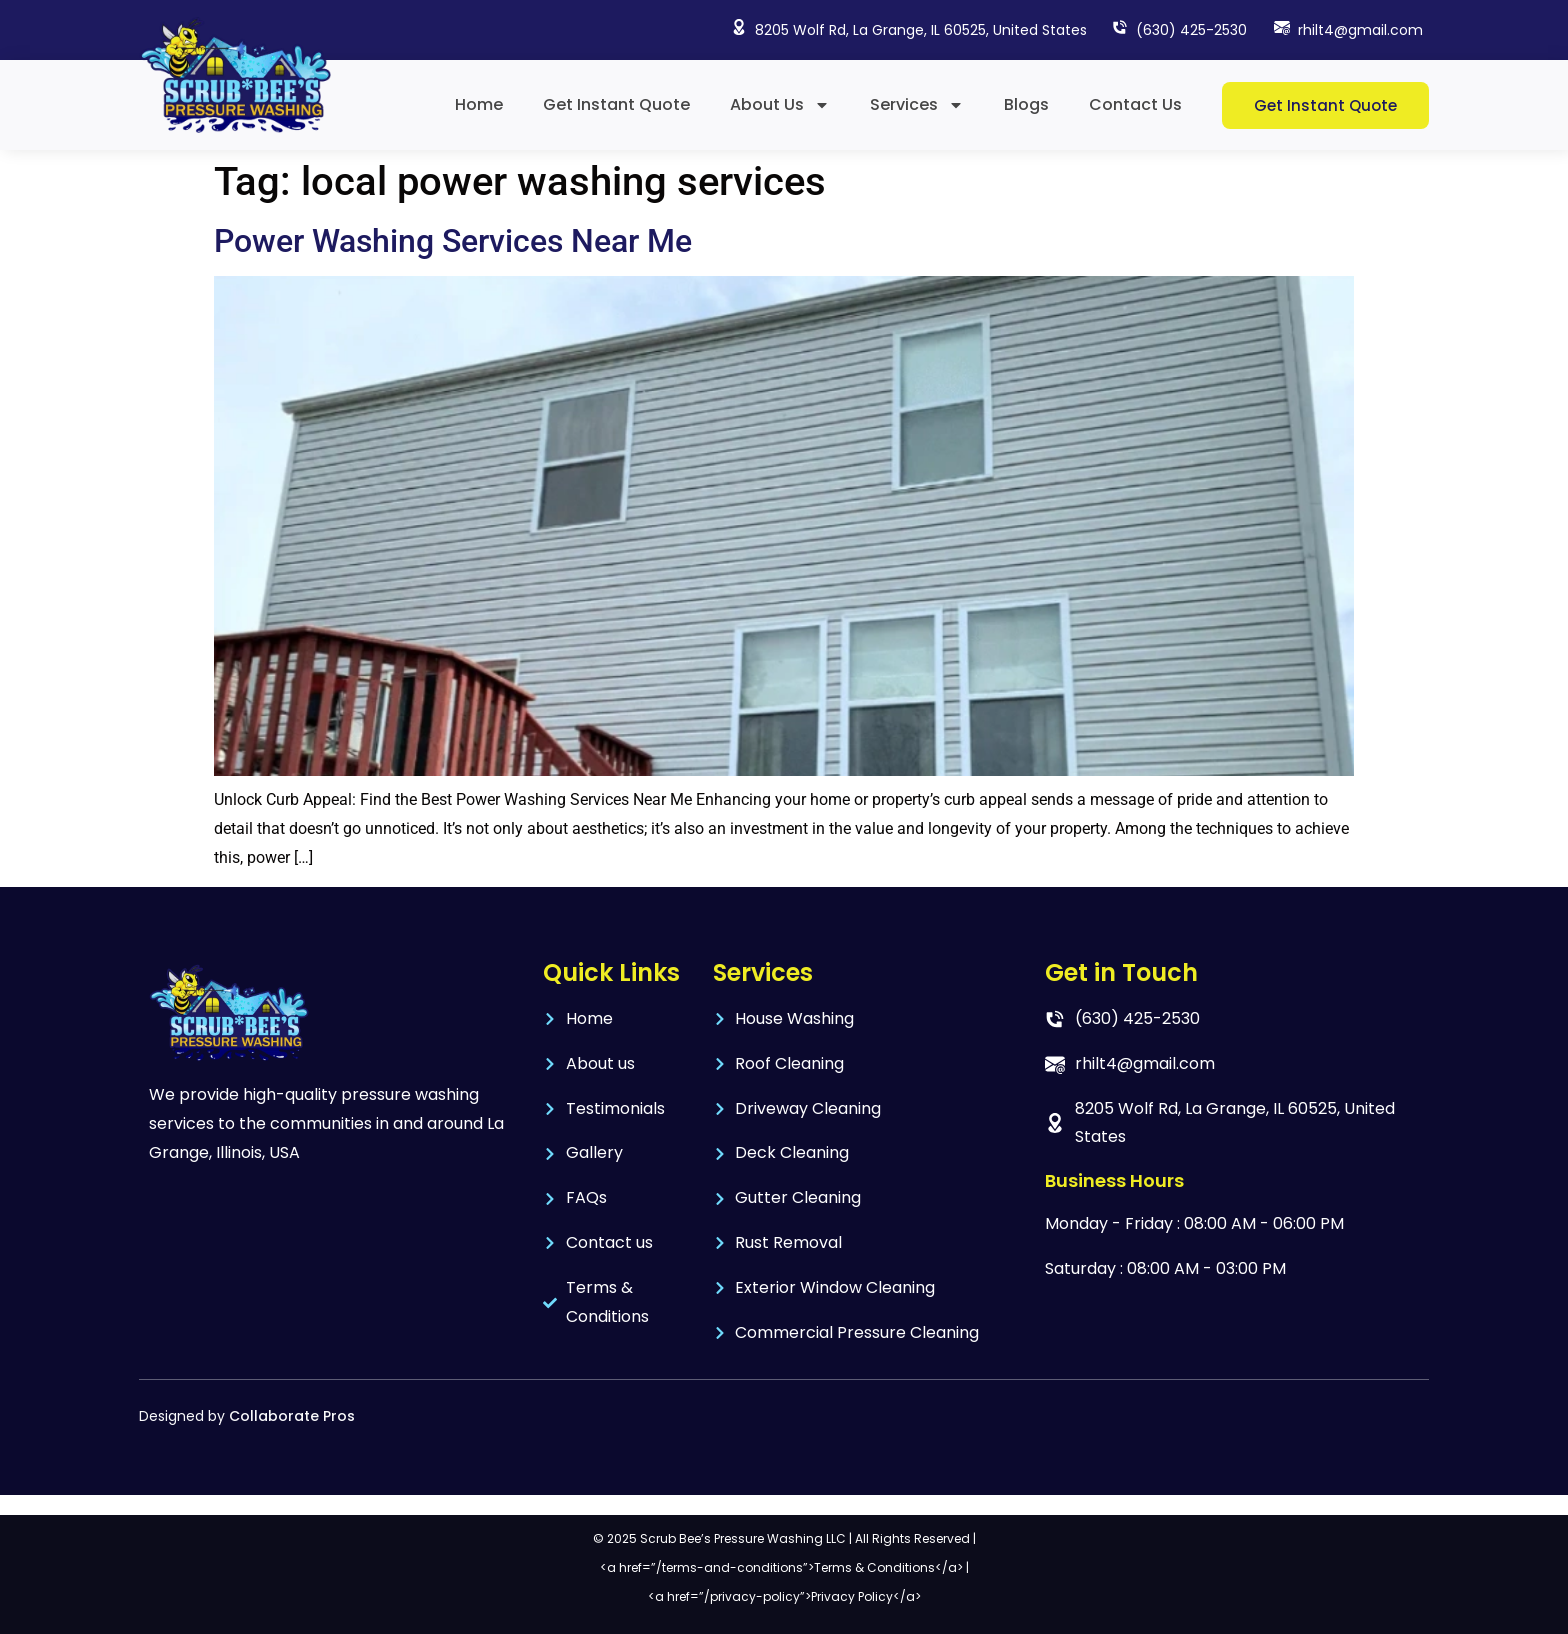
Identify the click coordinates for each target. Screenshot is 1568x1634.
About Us (780, 105)
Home (479, 104)
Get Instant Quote (616, 104)
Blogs (1026, 104)
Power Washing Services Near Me (453, 241)
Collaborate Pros (292, 1416)
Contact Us (1135, 104)
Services (917, 105)
